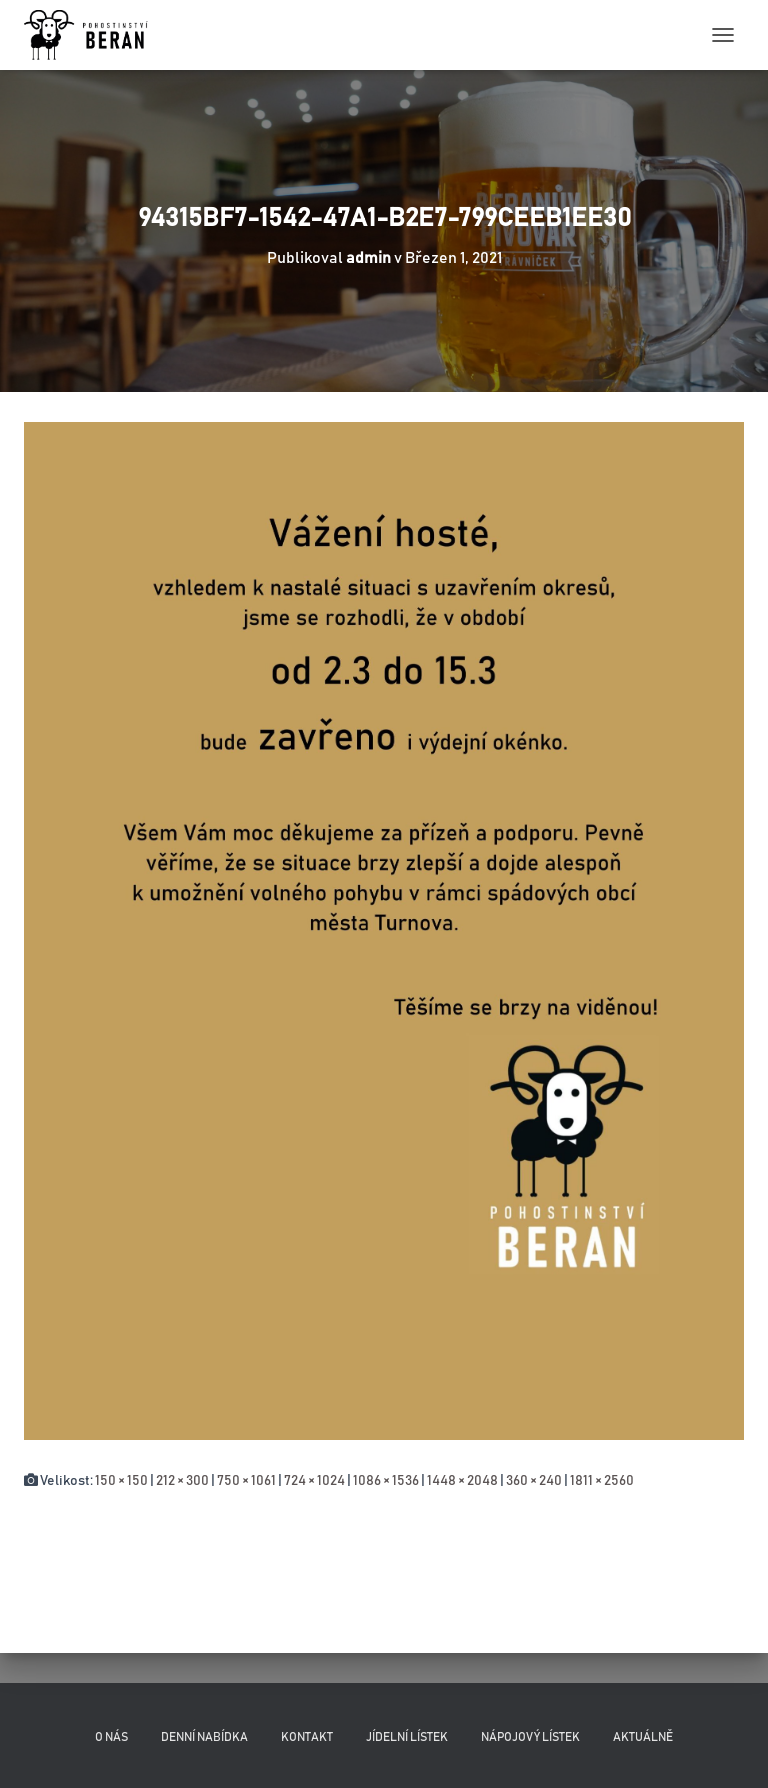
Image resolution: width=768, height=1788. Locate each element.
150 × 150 (121, 1481)
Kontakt (307, 1737)
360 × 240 (534, 1481)
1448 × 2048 (462, 1481)
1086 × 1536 (386, 1481)
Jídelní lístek (407, 1737)
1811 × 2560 (602, 1481)
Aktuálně (643, 1737)
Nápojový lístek (530, 1737)
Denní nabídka (204, 1737)
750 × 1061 (246, 1481)
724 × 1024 (314, 1481)
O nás (111, 1737)
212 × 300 (182, 1481)
